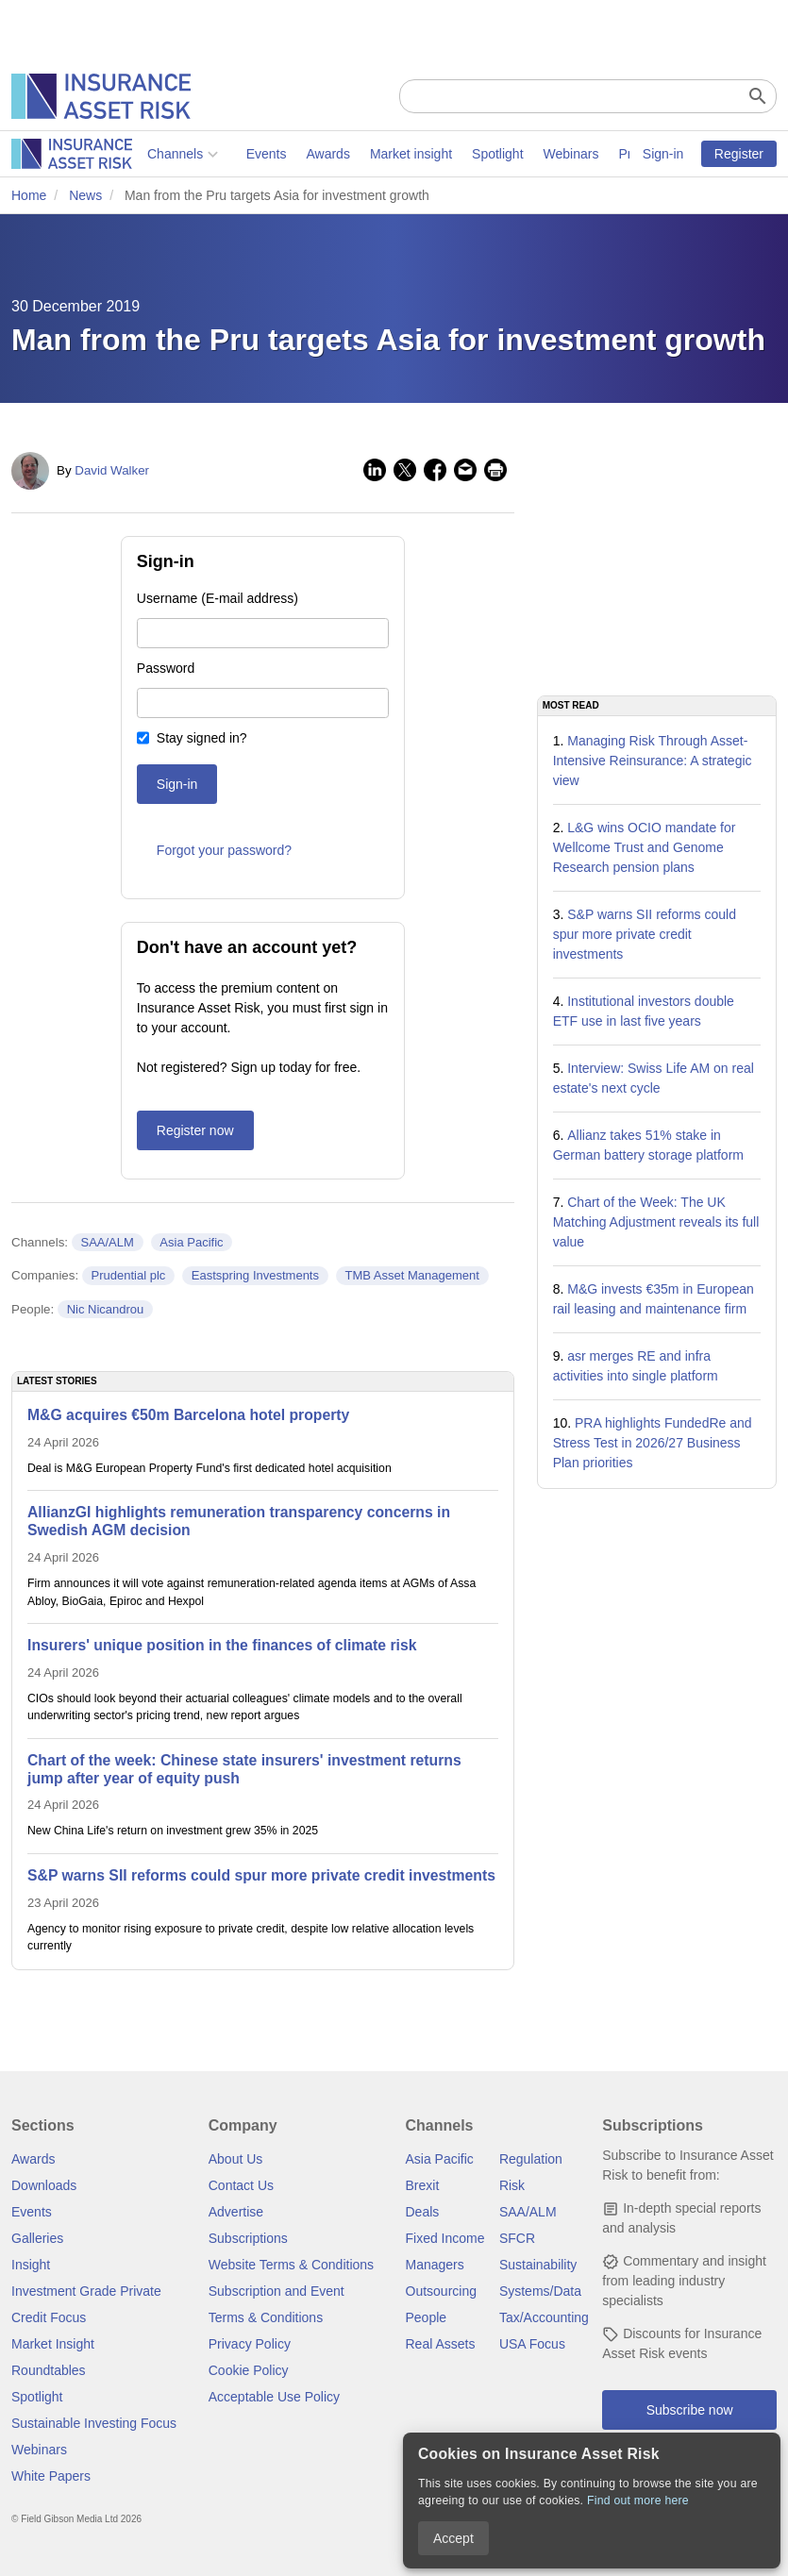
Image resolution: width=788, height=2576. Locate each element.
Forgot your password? (224, 850)
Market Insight (52, 2343)
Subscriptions (248, 2238)
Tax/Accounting (544, 2317)
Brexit (423, 2185)
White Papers (51, 2476)
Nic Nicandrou (105, 1309)
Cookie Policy (249, 2370)
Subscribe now (689, 2409)
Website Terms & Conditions (291, 2264)
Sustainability (538, 2264)
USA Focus (532, 2343)
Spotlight (361, 153)
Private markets (528, 153)
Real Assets (441, 2343)
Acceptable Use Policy (274, 2396)
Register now (195, 1130)
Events (130, 153)
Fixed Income (445, 2238)
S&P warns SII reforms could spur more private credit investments (644, 934)
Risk (512, 2185)
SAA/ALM (106, 1242)
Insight (30, 2264)
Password (165, 668)
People (426, 2317)
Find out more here (638, 2500)
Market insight (275, 153)
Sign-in (663, 153)
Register (738, 153)
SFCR (517, 2238)
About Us (236, 2158)
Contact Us (241, 2185)
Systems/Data (540, 2291)
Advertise (236, 2211)
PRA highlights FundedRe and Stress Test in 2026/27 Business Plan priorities (652, 1442)
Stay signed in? (202, 737)
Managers (435, 2264)
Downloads (43, 2185)
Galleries (37, 2238)
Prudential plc (129, 1275)
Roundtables (48, 2370)
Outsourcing (441, 2291)
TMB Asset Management (411, 1275)
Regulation (530, 2158)
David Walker (112, 470)
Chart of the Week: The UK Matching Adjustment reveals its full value (656, 1222)
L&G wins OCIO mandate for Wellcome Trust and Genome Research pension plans (644, 847)
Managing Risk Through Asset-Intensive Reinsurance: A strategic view (652, 760)
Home (28, 195)
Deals (423, 2211)
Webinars (435, 153)
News (85, 195)
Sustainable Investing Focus (93, 2423)
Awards (191, 153)
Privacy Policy (250, 2343)
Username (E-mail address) (217, 598)
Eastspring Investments (255, 1275)
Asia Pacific (191, 1242)
